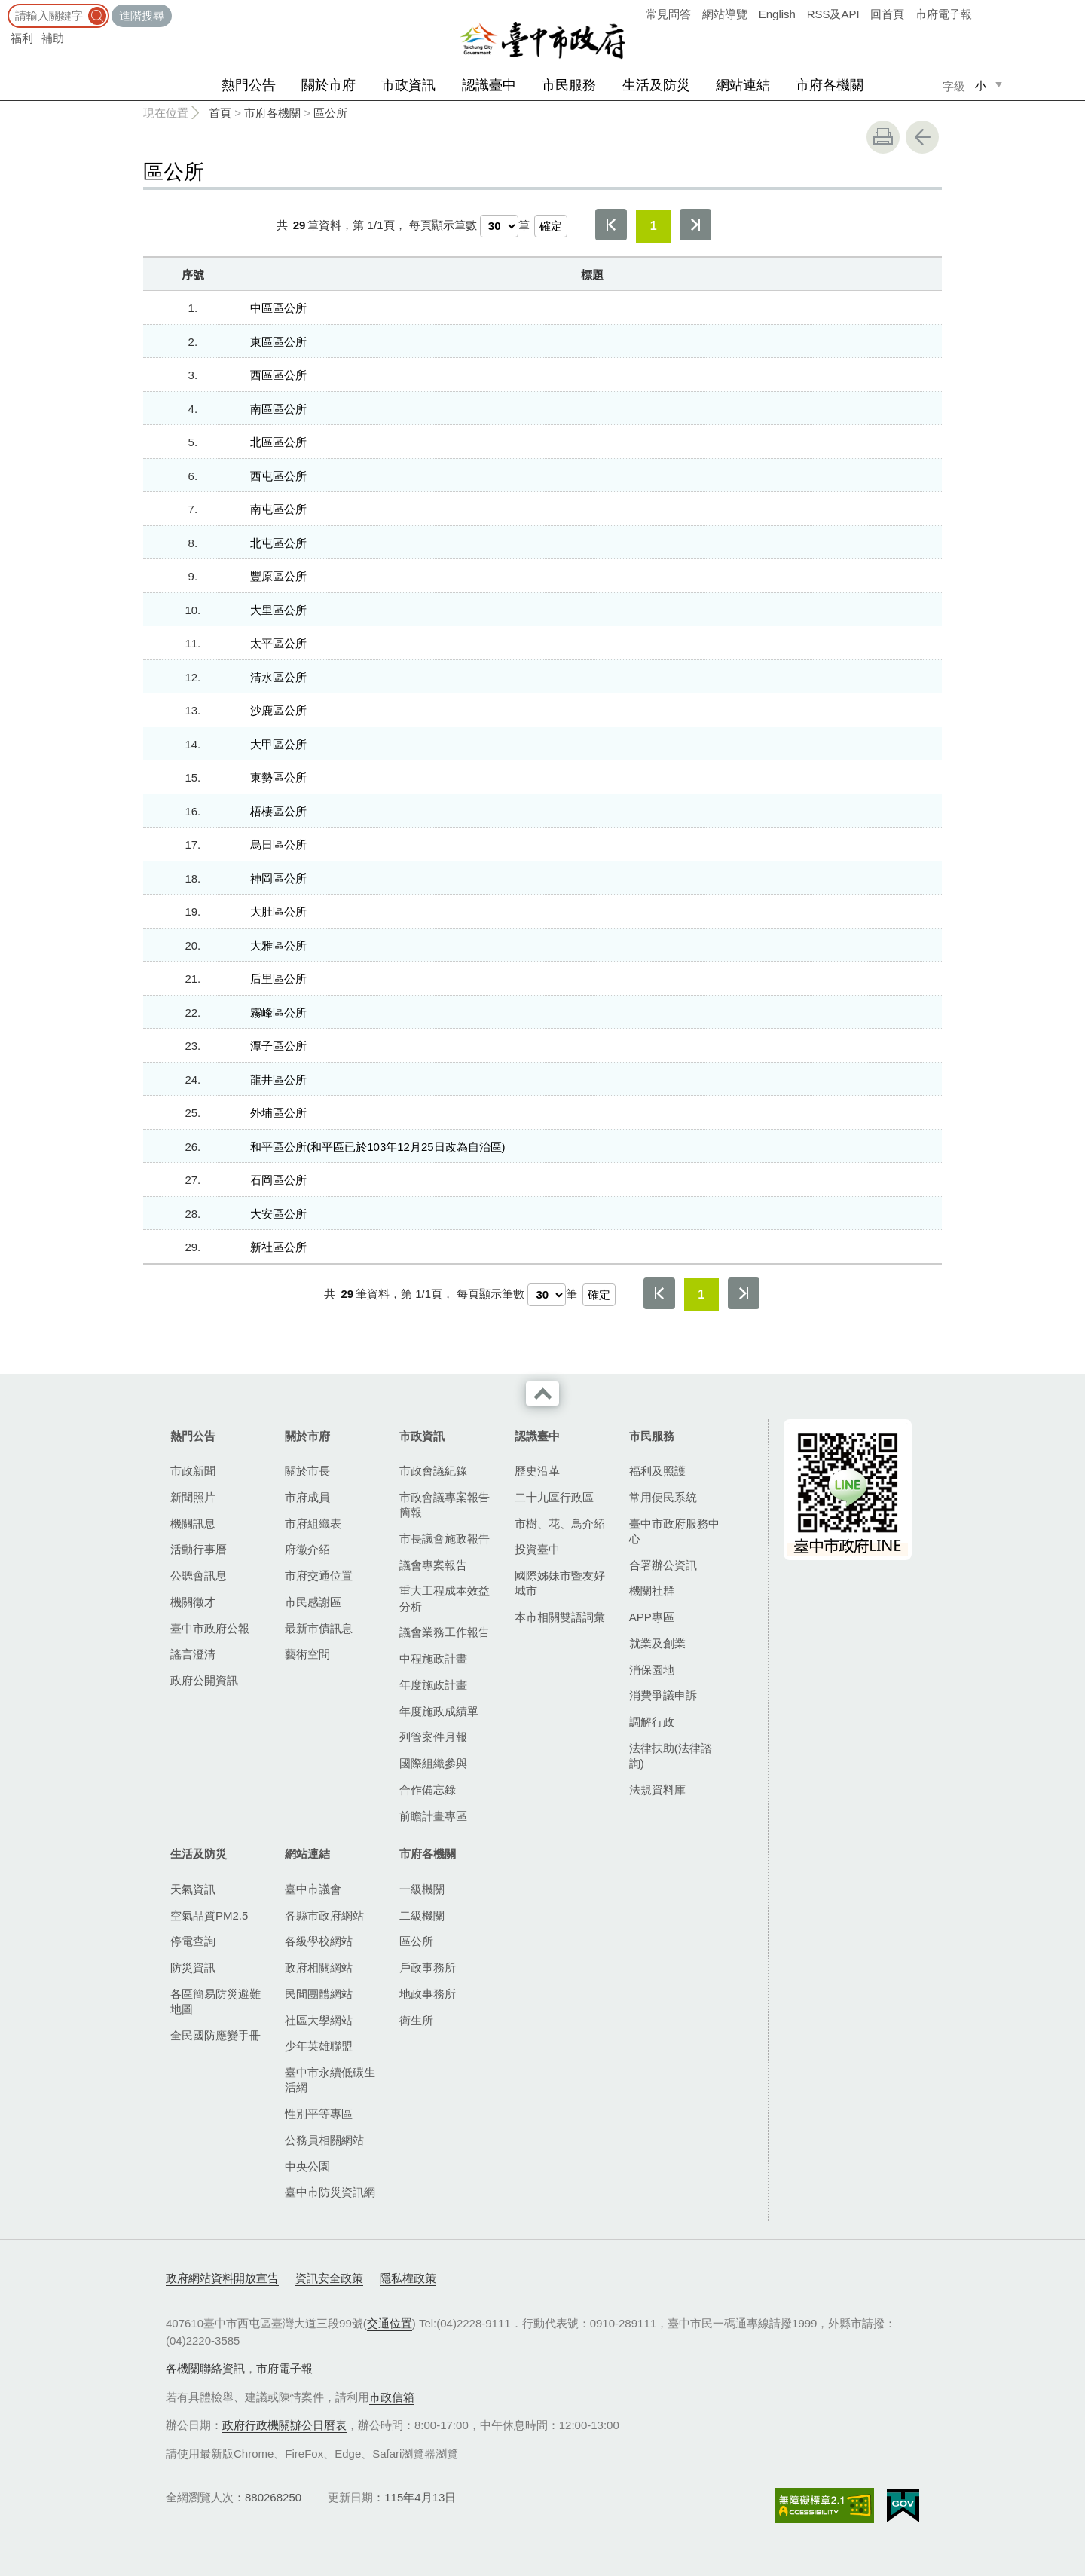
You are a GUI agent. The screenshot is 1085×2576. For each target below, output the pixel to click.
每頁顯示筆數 (443, 225)
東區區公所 (278, 341)
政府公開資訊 (204, 1680)
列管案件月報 (433, 1736)
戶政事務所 (427, 1967)
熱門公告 (249, 85)
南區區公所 (278, 408)
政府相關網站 (319, 1967)
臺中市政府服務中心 (674, 1531)
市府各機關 (829, 85)
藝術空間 (307, 1653)
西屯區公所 (278, 476)
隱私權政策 (408, 2278)
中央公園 (307, 2166)
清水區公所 (278, 677)
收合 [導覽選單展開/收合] (542, 1393)
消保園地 (651, 1669)
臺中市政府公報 (209, 1628)
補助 (52, 38)
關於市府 (328, 85)
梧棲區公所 (278, 811)
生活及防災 (656, 85)
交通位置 (389, 2323)
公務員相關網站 (324, 2140)
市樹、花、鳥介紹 (560, 1523)
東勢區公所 (278, 777)
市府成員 (307, 1497)
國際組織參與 (433, 1763)
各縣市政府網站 (324, 1915)
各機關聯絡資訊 (205, 2368)
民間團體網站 (319, 1993)
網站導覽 (724, 14)
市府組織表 (313, 1523)
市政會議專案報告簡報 (444, 1505)
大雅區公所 (278, 945)
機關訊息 (192, 1523)
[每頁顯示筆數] (499, 226)
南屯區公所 (278, 509)
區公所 (330, 112)
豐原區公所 (278, 576)
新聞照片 (192, 1497)
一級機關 (422, 1889)
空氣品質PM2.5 (209, 1915)
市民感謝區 (313, 1601)
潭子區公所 (278, 1045)
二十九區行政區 (554, 1497)
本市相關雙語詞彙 (560, 1617)
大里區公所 (278, 610)
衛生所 (416, 2020)
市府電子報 (943, 14)
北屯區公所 (278, 543)
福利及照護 (657, 1470)
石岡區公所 (278, 1179)
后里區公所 (278, 978)
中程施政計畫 (433, 1658)
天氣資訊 (192, 1889)
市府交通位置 (319, 1575)
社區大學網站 (319, 2020)
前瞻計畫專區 (433, 1816)
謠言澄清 (192, 1653)
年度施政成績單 (438, 1711)
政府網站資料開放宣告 (222, 2278)
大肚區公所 (278, 911)
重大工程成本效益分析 (444, 1598)
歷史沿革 (537, 1470)
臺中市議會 (313, 1889)
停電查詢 (192, 1941)
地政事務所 (427, 1993)
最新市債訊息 (319, 1628)
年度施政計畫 (433, 1684)
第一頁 (611, 224)
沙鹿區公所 (278, 710)
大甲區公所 (278, 744)
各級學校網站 (319, 1941)
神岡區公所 (278, 878)
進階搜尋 (141, 15)
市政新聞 (192, 1470)
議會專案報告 (433, 1565)
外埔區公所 (278, 1112)
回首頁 (887, 14)
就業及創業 (657, 1643)
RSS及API (833, 14)
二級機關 (422, 1915)
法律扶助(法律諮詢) (670, 1756)
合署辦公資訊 (663, 1565)
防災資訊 (192, 1967)
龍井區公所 (278, 1079)
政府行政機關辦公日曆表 (284, 2424)
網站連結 (743, 85)
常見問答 (668, 14)
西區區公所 (278, 375)
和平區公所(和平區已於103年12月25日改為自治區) (377, 1146)
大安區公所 (278, 1213)
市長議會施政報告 (444, 1538)
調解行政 (651, 1721)
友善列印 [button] (883, 137)
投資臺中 (537, 1549)
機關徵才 (192, 1601)
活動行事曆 (198, 1549)
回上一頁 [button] (922, 137)
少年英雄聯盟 (319, 2045)
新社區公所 (278, 1247)
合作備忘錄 (427, 1789)
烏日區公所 (278, 844)
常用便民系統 (663, 1497)
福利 (22, 38)
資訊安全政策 (329, 2278)
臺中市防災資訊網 (330, 2192)
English (777, 14)
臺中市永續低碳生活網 (330, 2080)
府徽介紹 (307, 1549)
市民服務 (569, 85)
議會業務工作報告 (444, 1632)
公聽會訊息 (198, 1575)
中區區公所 (278, 307)
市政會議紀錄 (433, 1470)
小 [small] (980, 85)
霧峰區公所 (278, 1012)
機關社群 (651, 1590)
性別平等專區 (319, 2113)
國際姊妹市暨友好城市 (560, 1583)
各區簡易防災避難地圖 (215, 2001)
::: (5, 7)
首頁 (220, 112)
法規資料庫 (657, 1789)
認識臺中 (489, 85)
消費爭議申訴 (663, 1695)
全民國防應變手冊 (215, 2035)
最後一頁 (695, 224)
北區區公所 (278, 442)
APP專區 (651, 1617)
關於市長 (307, 1470)
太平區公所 (278, 643)
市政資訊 (408, 85)
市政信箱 (391, 2397)
